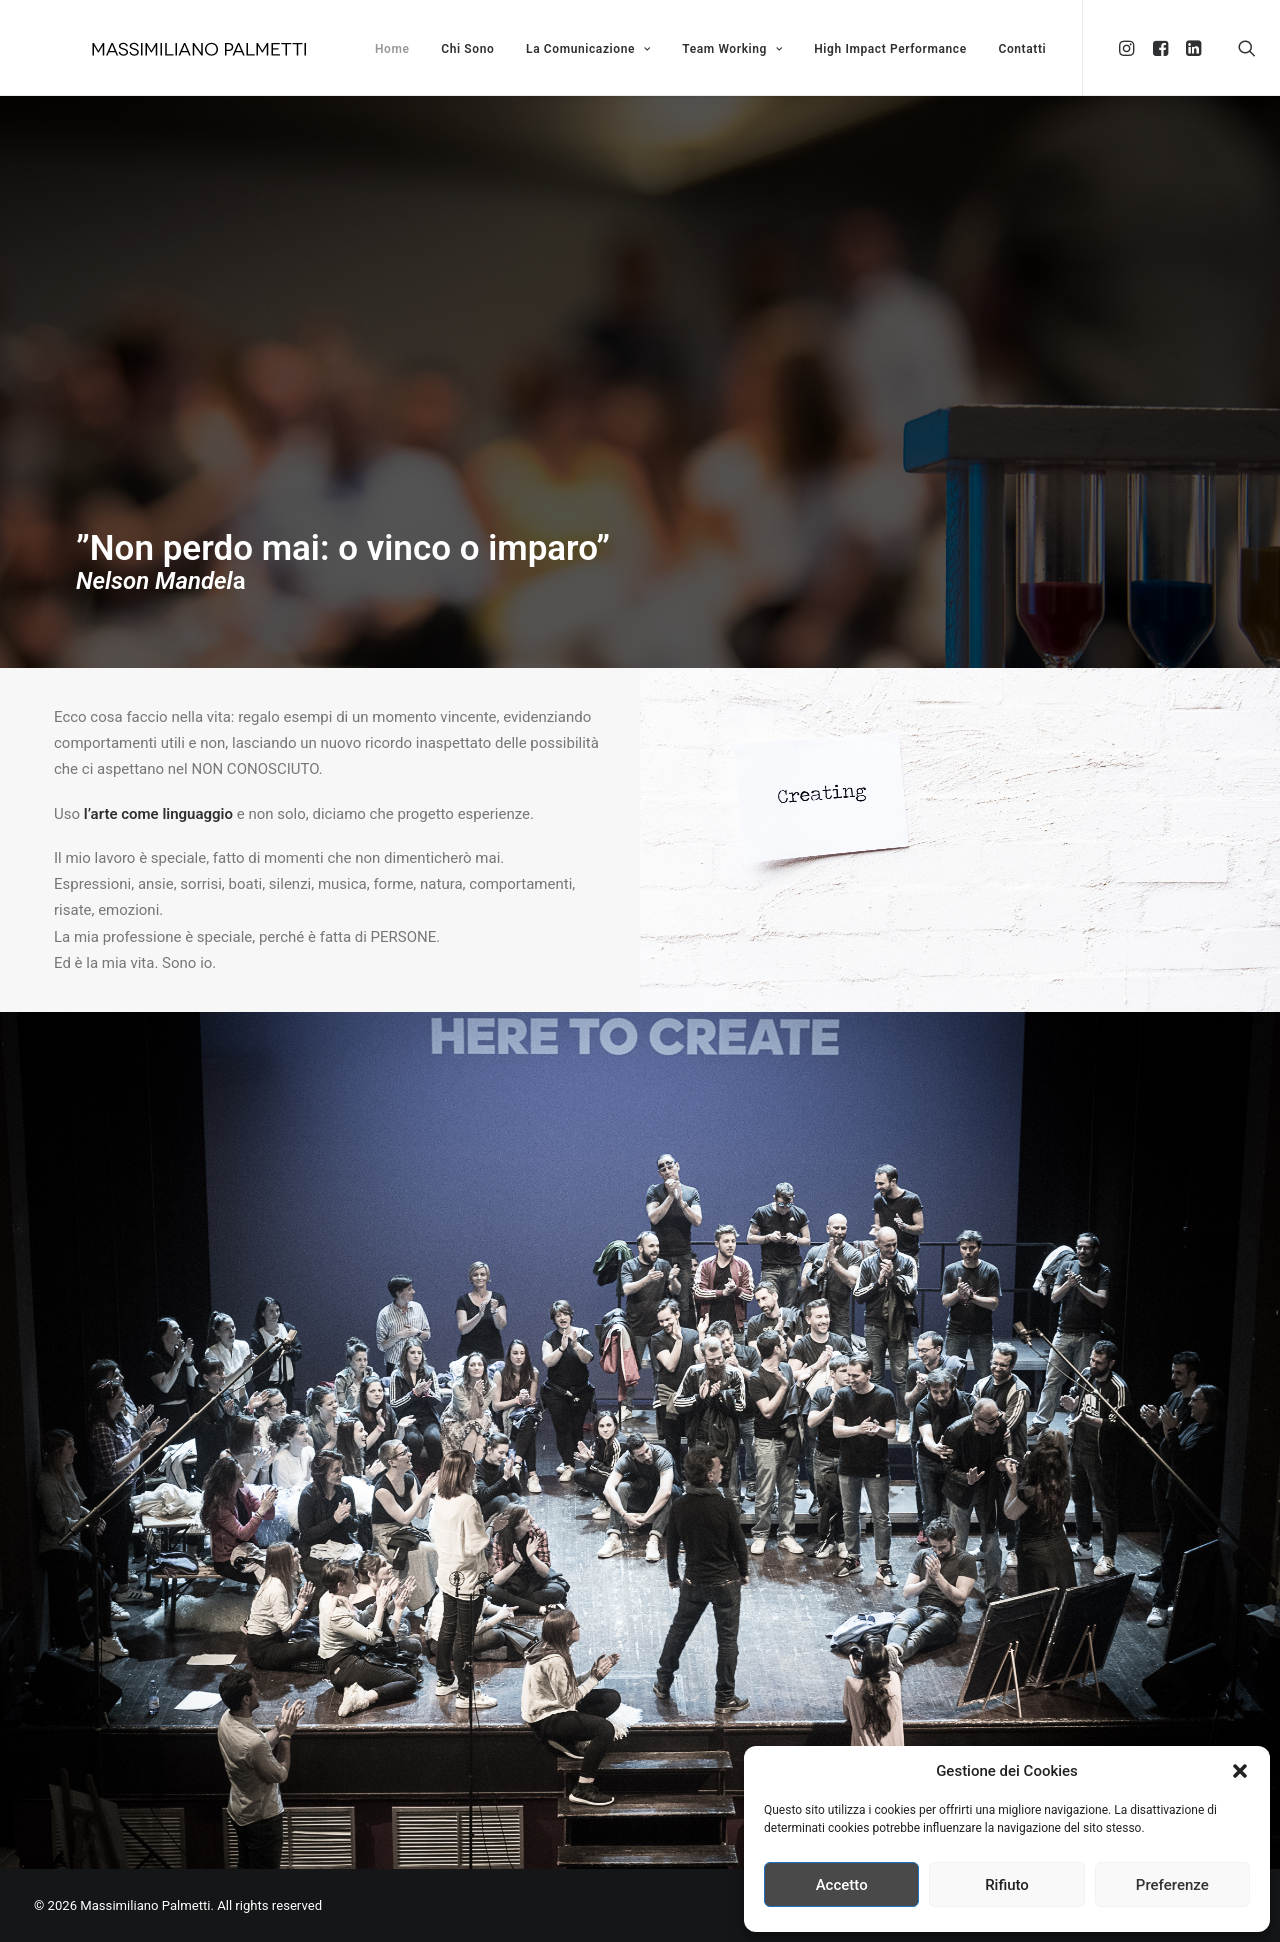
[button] (1240, 1771)
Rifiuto (1007, 1885)
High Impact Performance (890, 49)
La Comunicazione (588, 49)
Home (392, 49)
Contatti (1022, 49)
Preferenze (1172, 1885)
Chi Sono (467, 49)
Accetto (842, 1885)
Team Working (732, 49)
